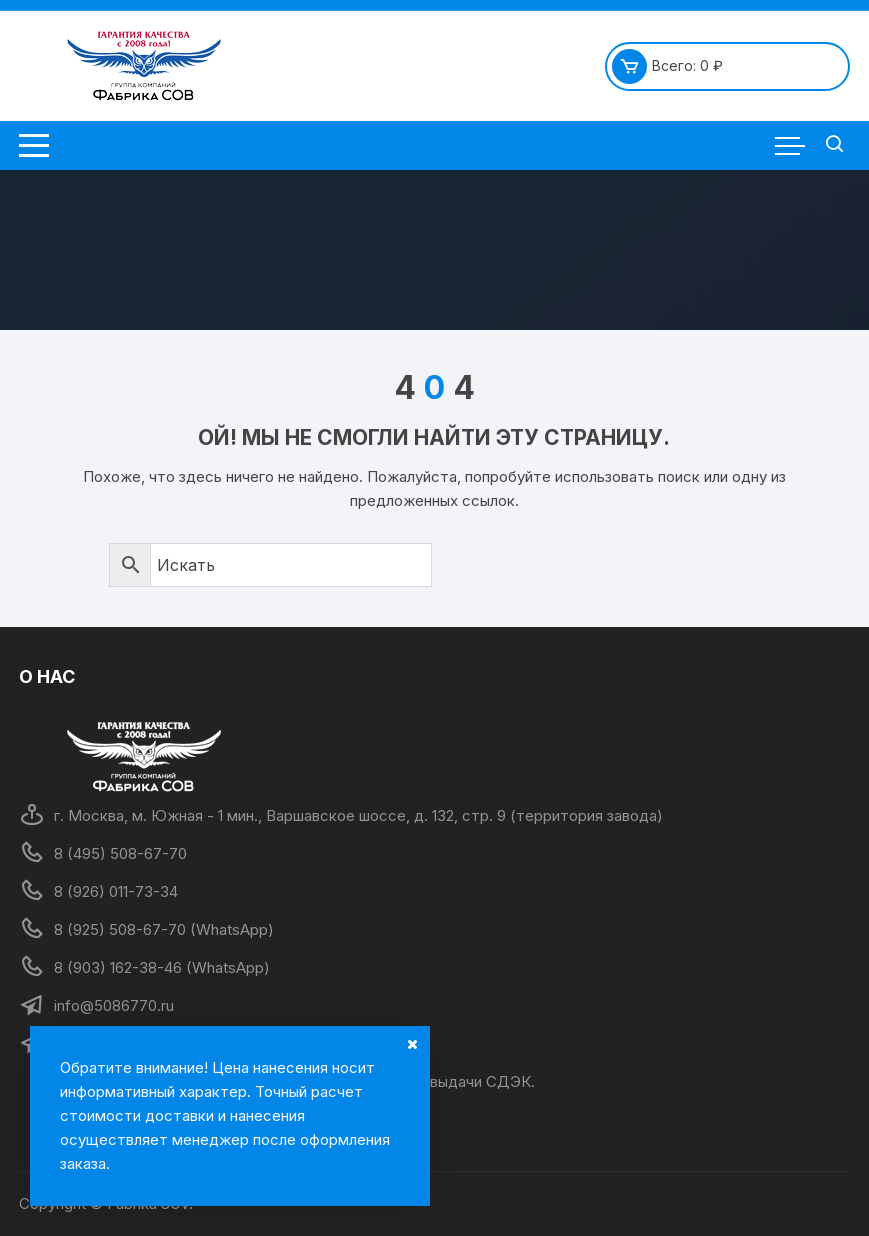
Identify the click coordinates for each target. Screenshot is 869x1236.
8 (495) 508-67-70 (120, 853)
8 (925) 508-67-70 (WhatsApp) (164, 929)
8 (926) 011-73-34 (116, 891)
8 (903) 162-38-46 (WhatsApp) (162, 967)
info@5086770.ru (114, 1005)
